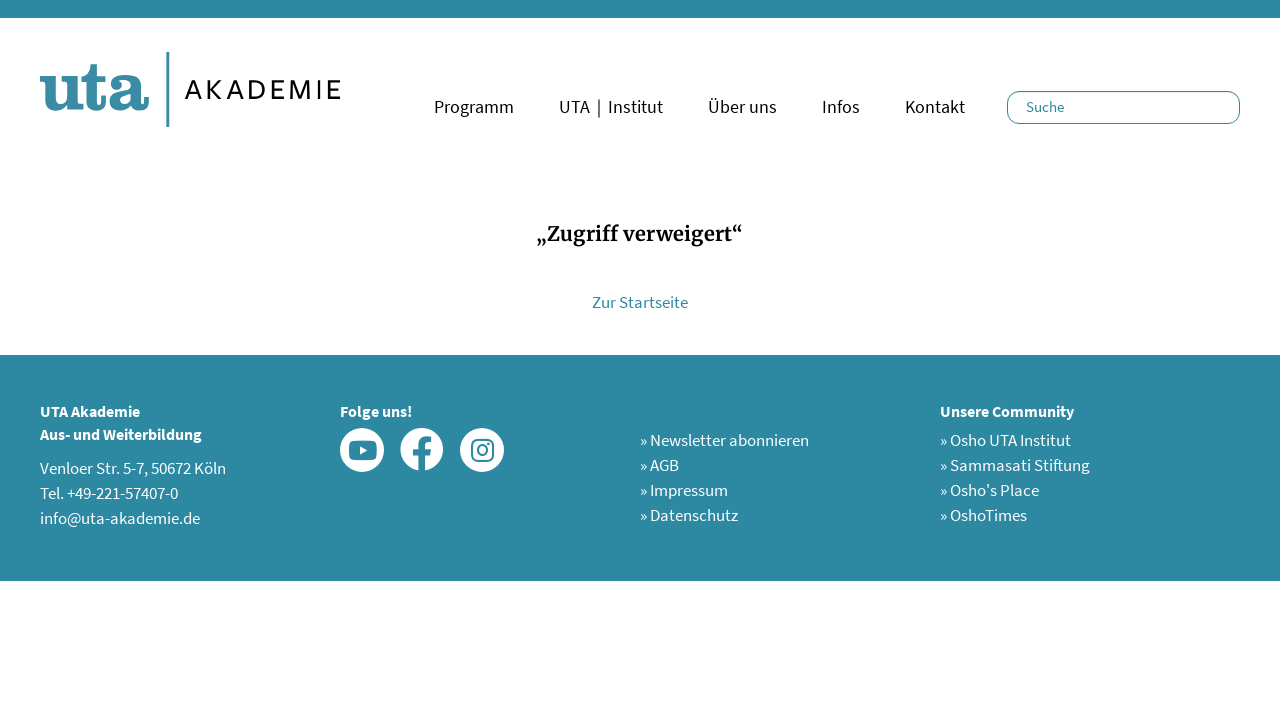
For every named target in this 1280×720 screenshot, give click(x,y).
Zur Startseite (640, 302)
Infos (841, 106)
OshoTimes (983, 515)
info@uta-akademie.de (120, 518)
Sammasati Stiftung (1015, 465)
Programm (474, 106)
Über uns (742, 106)
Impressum (684, 490)
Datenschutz (689, 515)
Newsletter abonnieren (724, 440)
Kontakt (935, 106)
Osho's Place (989, 490)
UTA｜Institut (611, 106)
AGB (659, 465)
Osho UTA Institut (1005, 440)
